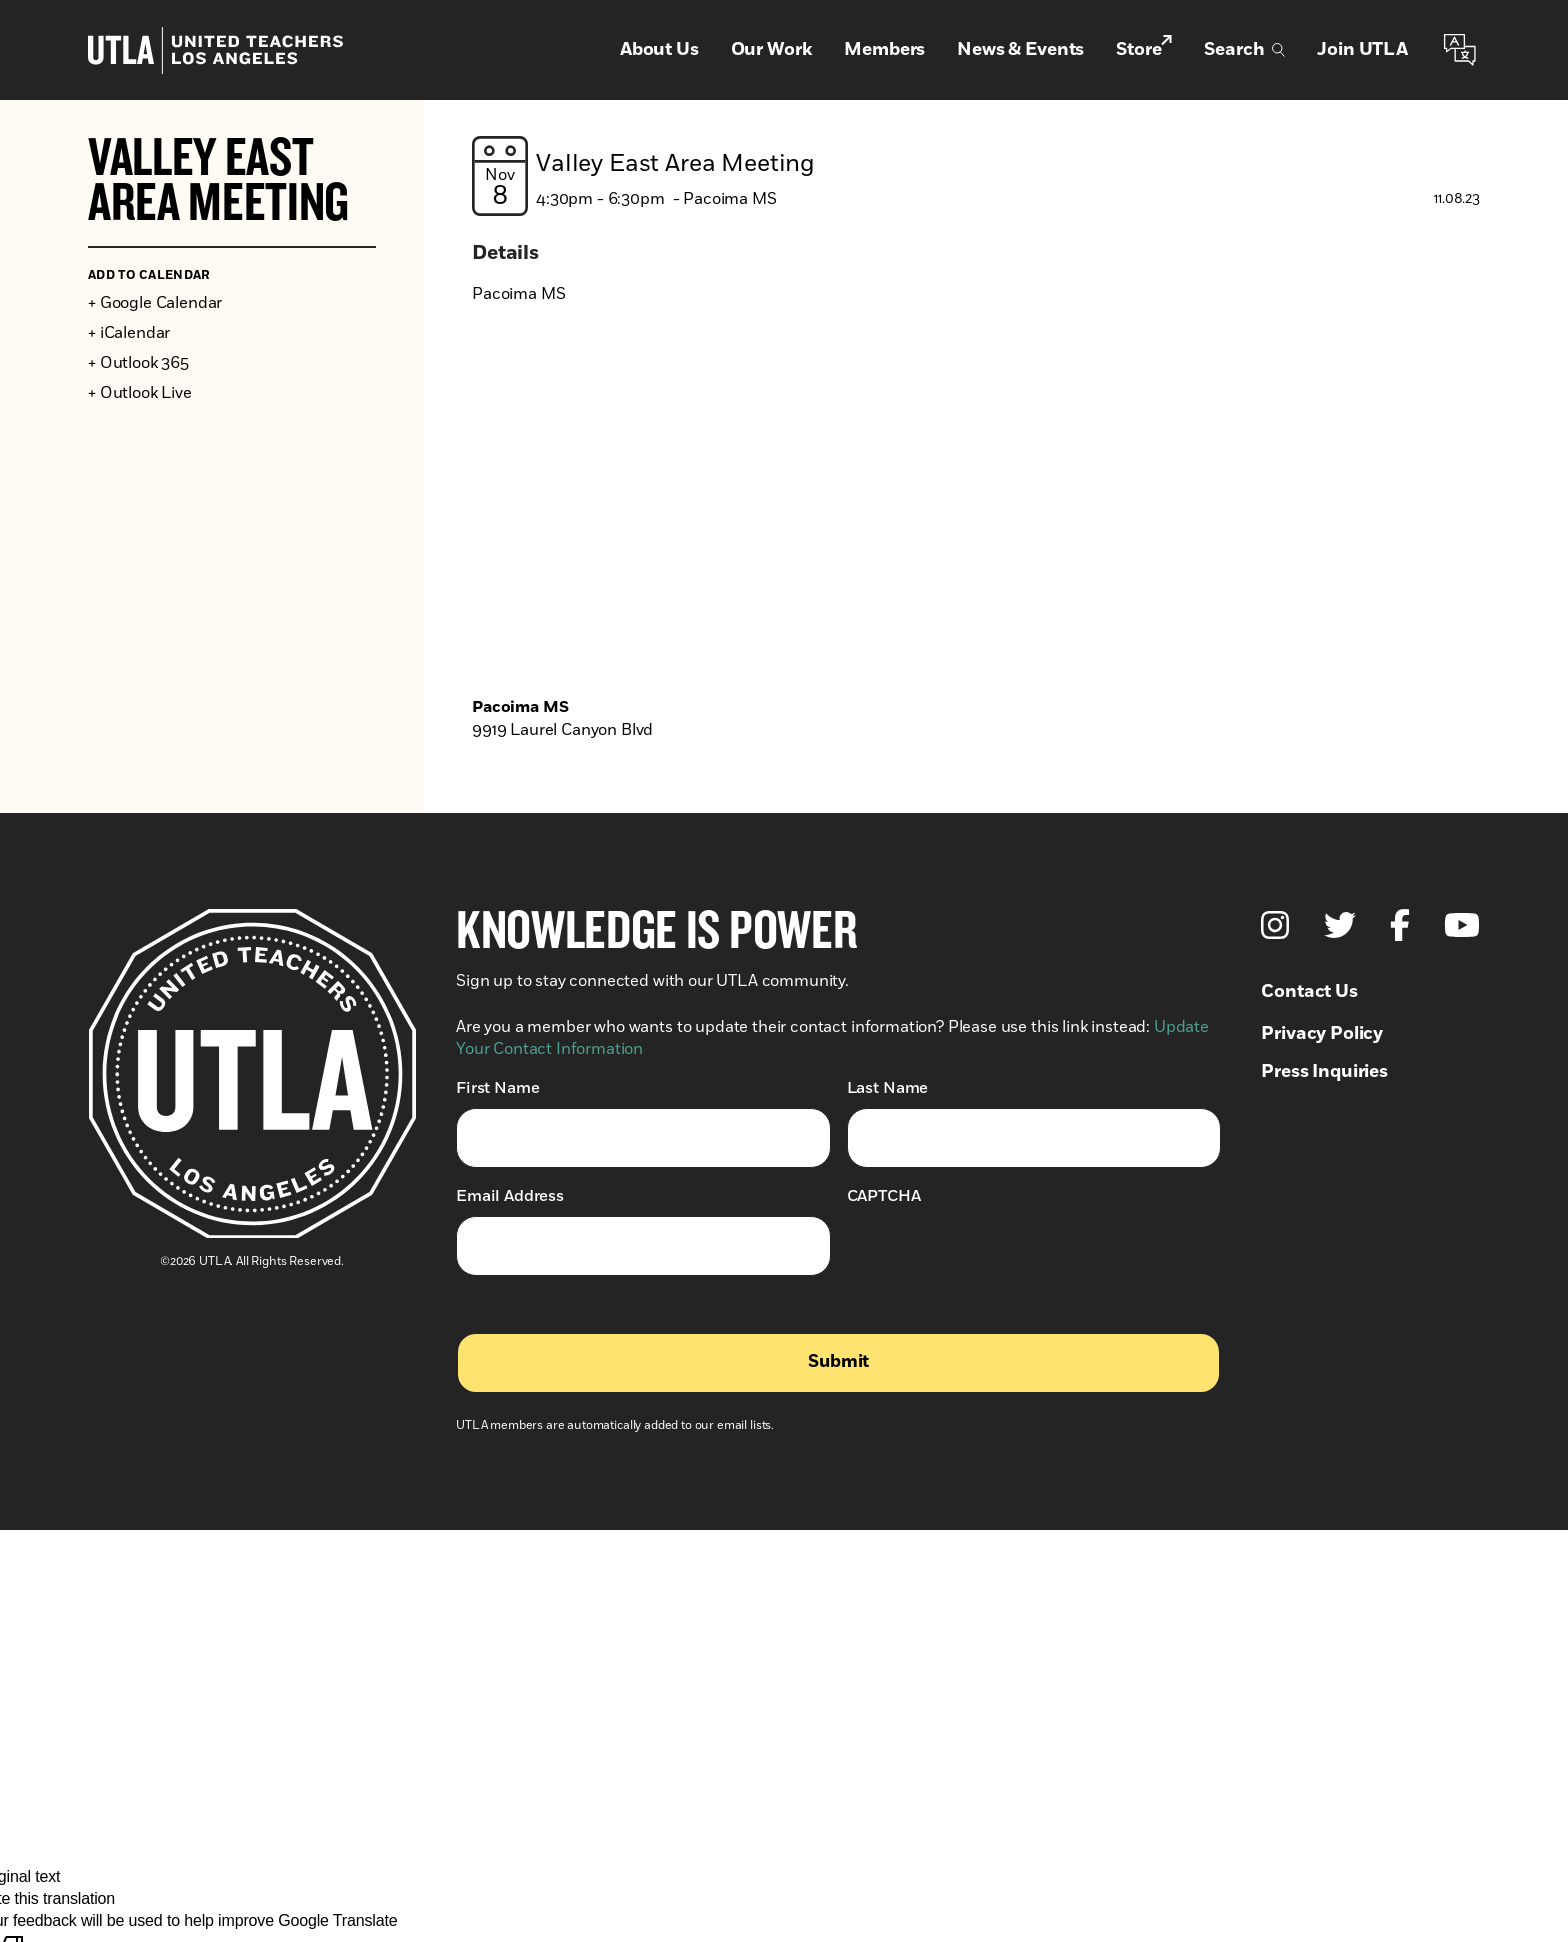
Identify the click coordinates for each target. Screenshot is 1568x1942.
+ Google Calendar (155, 303)
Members (884, 50)
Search (1244, 50)
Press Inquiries (1324, 1072)
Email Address (510, 1195)
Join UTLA (1362, 50)
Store (1144, 49)
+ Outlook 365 (138, 363)
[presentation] (999, 1255)
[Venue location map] (976, 512)
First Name (497, 1087)
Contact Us (1309, 992)
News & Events (1020, 50)
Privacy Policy (1322, 1034)
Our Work (772, 50)
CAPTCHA (884, 1196)
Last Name (888, 1087)
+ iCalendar (129, 333)
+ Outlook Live (140, 393)
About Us (659, 50)
